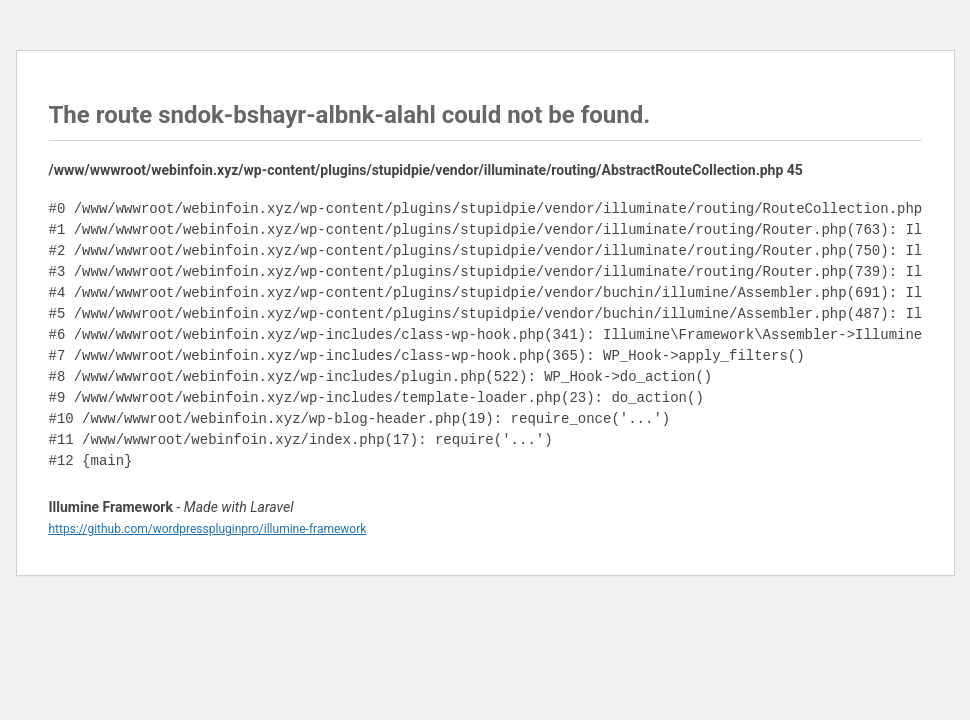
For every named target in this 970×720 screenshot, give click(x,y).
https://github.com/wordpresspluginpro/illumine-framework (208, 529)
